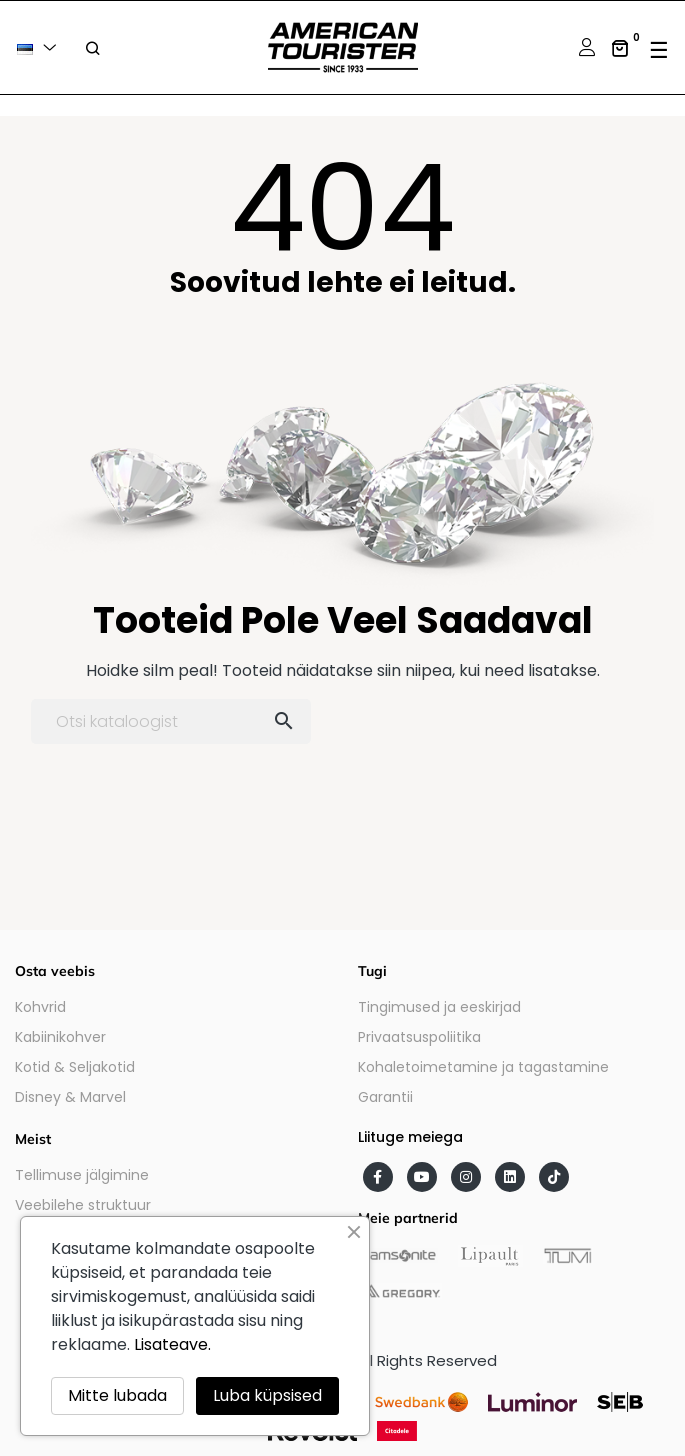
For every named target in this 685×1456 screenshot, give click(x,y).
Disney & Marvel (70, 1097)
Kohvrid (40, 1007)
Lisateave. (172, 1344)
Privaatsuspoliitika (419, 1037)
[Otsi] (171, 721)
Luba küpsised (267, 1395)
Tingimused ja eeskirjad (439, 1007)
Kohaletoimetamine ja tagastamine (483, 1067)
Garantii (385, 1097)
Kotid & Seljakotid (75, 1067)
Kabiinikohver (60, 1037)
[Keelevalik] (40, 47)
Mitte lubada (117, 1395)
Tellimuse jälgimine (82, 1175)
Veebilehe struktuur (83, 1205)
